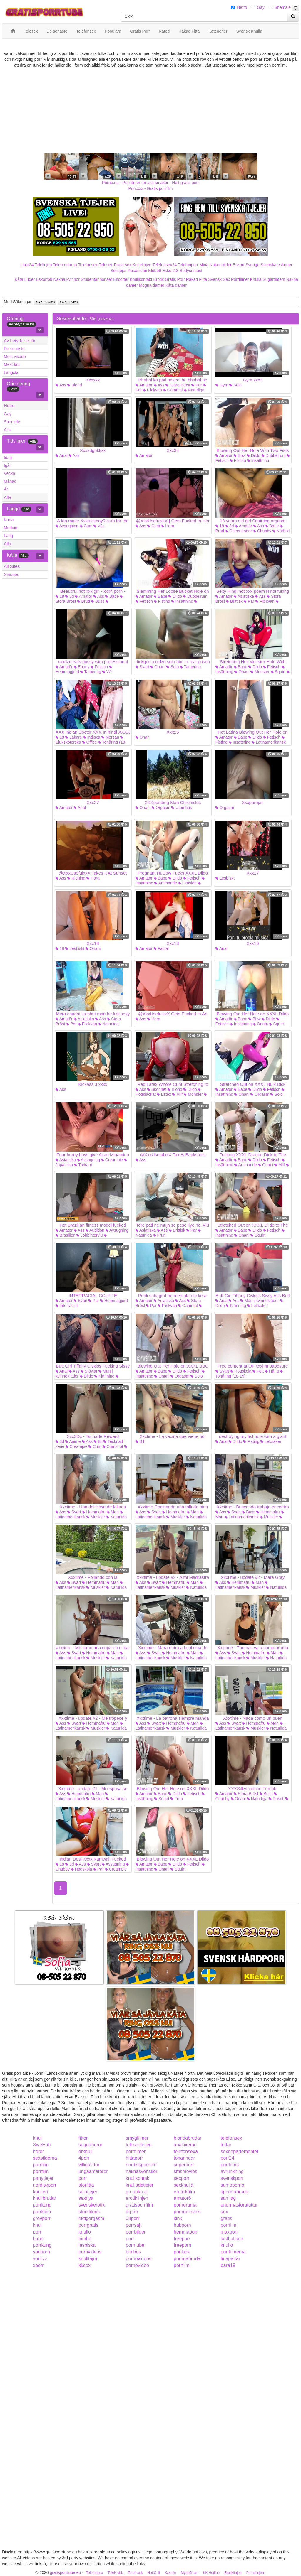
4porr (83, 2157)
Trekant (83, 1164)
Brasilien (66, 1235)
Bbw (240, 455)
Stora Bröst (177, 385)
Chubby (262, 531)
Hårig (272, 1371)
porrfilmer (136, 2151)
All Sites (12, 566)
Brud (83, 601)
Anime (73, 1441)
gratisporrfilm (139, 2204)
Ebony (82, 666)
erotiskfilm (184, 2191)
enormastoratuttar (239, 2204)
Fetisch (144, 601)
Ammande (165, 883)
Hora (167, 526)
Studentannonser (96, 279)
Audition (95, 1230)
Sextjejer (118, 270)
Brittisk (234, 601)
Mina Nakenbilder (216, 264)
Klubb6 (154, 270)
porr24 (227, 2157)
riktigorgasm (91, 2218)
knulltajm (87, 2258)
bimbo (84, 2238)
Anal (62, 455)
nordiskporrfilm (141, 2164)
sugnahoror (90, 2144)
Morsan (110, 737)
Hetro (242, 7)
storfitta (86, 2184)
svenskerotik (91, 2204)
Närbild (281, 531)
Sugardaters (273, 279)
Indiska (91, 737)
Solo (235, 385)
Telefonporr (188, 264)
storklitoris (89, 2211)
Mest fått (12, 364)
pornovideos (138, 2258)
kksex (84, 2265)
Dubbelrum (274, 455)
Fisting (238, 460)
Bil (98, 1441)
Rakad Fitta (196, 279)
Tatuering (90, 671)
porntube (135, 2245)
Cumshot (113, 1446)
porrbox (182, 2251)
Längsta (11, 372)
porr (82, 2178)
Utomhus (181, 807)
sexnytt (85, 2198)
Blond (74, 385)
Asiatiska (244, 596)
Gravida (187, 883)
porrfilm (41, 2164)
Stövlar (89, 1371)
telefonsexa (186, 2151)
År (6, 489)
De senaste (14, 348)
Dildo (253, 455)
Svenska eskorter (276, 264)
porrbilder (136, 2231)
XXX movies (45, 302)
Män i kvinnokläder (259, 1300)
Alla (7, 429)
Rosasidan (137, 270)
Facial (161, 948)
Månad (10, 481)
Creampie (112, 1159)
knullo (84, 2231)
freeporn (182, 2245)
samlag (228, 2198)
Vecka (9, 473)
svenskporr (232, 2178)
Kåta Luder (25, 279)
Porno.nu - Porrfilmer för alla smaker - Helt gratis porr (150, 182)
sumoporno (232, 2184)
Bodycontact (191, 270)
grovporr (42, 2218)
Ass (61, 385)
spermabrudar (235, 2191)
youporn (41, 2251)
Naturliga (194, 390)
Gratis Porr (175, 279)
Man (113, 1512)
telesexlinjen (139, 2144)
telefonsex (231, 2138)
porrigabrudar (188, 2258)
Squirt (278, 671)
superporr (184, 2164)
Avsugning (67, 526)
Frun (159, 1235)
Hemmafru (93, 1512)
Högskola (240, 1371)
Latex (164, 1094)
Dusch (277, 1798)
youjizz (40, 2258)
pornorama (185, 2204)
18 (219, 526)
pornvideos (89, 2251)
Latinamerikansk (269, 742)
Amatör (144, 385)
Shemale (283, 7)
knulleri (40, 2191)
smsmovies (185, 2171)
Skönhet (156, 1089)
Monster (259, 671)
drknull (85, 2151)
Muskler (95, 1517)
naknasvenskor (142, 2171)
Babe (272, 526)
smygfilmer (137, 2138)
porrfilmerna (233, 2251)
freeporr (182, 2238)
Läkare (73, 737)
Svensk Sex (219, 279)
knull (38, 2138)
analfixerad (185, 2144)
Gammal (173, 390)
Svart (142, 666)
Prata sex (122, 264)
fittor (83, 2138)
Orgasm (161, 807)
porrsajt (133, 2225)
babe (38, 2238)
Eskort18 (170, 270)
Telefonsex (88, 264)
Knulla (256, 279)
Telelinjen (43, 264)
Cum (86, 526)
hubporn (182, 2225)
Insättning (258, 460)
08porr (132, 2218)
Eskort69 (44, 279)
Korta (9, 519)
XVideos (11, 574)
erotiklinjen (137, 2198)
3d (229, 526)
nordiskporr (44, 2184)
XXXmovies (68, 302)
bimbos (133, 2251)
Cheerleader (238, 531)
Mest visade (15, 356)
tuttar (226, 2144)
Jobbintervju (89, 1235)
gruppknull (137, 2191)
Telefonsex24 (165, 264)
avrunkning (232, 2171)
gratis (226, 2218)
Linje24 (27, 264)
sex (224, 2211)
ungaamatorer (93, 2171)
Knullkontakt (141, 279)
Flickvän (152, 390)
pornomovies (187, 2211)
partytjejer (43, 2178)
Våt (98, 526)
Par (196, 385)
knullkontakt (138, 2178)
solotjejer (87, 2191)
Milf (177, 1094)
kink (178, 2218)
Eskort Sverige (246, 264)
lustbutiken (232, 2238)
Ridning (76, 878)
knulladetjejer (139, 2184)
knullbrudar (44, 2198)
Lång (8, 535)
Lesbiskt (225, 878)
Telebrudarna (65, 264)
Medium (11, 527)
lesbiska (87, 2245)
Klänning (236, 1305)
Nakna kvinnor (66, 279)
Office (89, 742)
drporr (132, 2211)
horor (38, 2151)
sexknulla (183, 2184)
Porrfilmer (240, 279)
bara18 (228, 2265)
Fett (258, 1371)
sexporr (181, 2178)
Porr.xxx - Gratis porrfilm (150, 188)
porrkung (42, 2204)
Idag (8, 457)
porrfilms (230, 2164)
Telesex (106, 264)
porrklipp (42, 2211)
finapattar (230, 2258)
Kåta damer (176, 285)
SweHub (42, 2144)
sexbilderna (45, 2157)
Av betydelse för (19, 340)
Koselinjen (141, 264)
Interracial (67, 1305)
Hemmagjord (114, 1300)
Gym (221, 385)
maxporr (229, 2231)
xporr (38, 2265)
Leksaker (257, 1305)
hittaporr (134, 2157)
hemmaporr (186, 2231)
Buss (97, 601)
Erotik (158, 279)
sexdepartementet (239, 2151)
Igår (7, 465)
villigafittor (88, 2164)
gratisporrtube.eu (65, 2572)
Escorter (120, 279)
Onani (157, 666)
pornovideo (137, 2265)
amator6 (182, 2198)
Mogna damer (151, 285)
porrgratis (88, 2225)
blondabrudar (187, 2138)
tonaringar (184, 2157)
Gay (261, 7)
